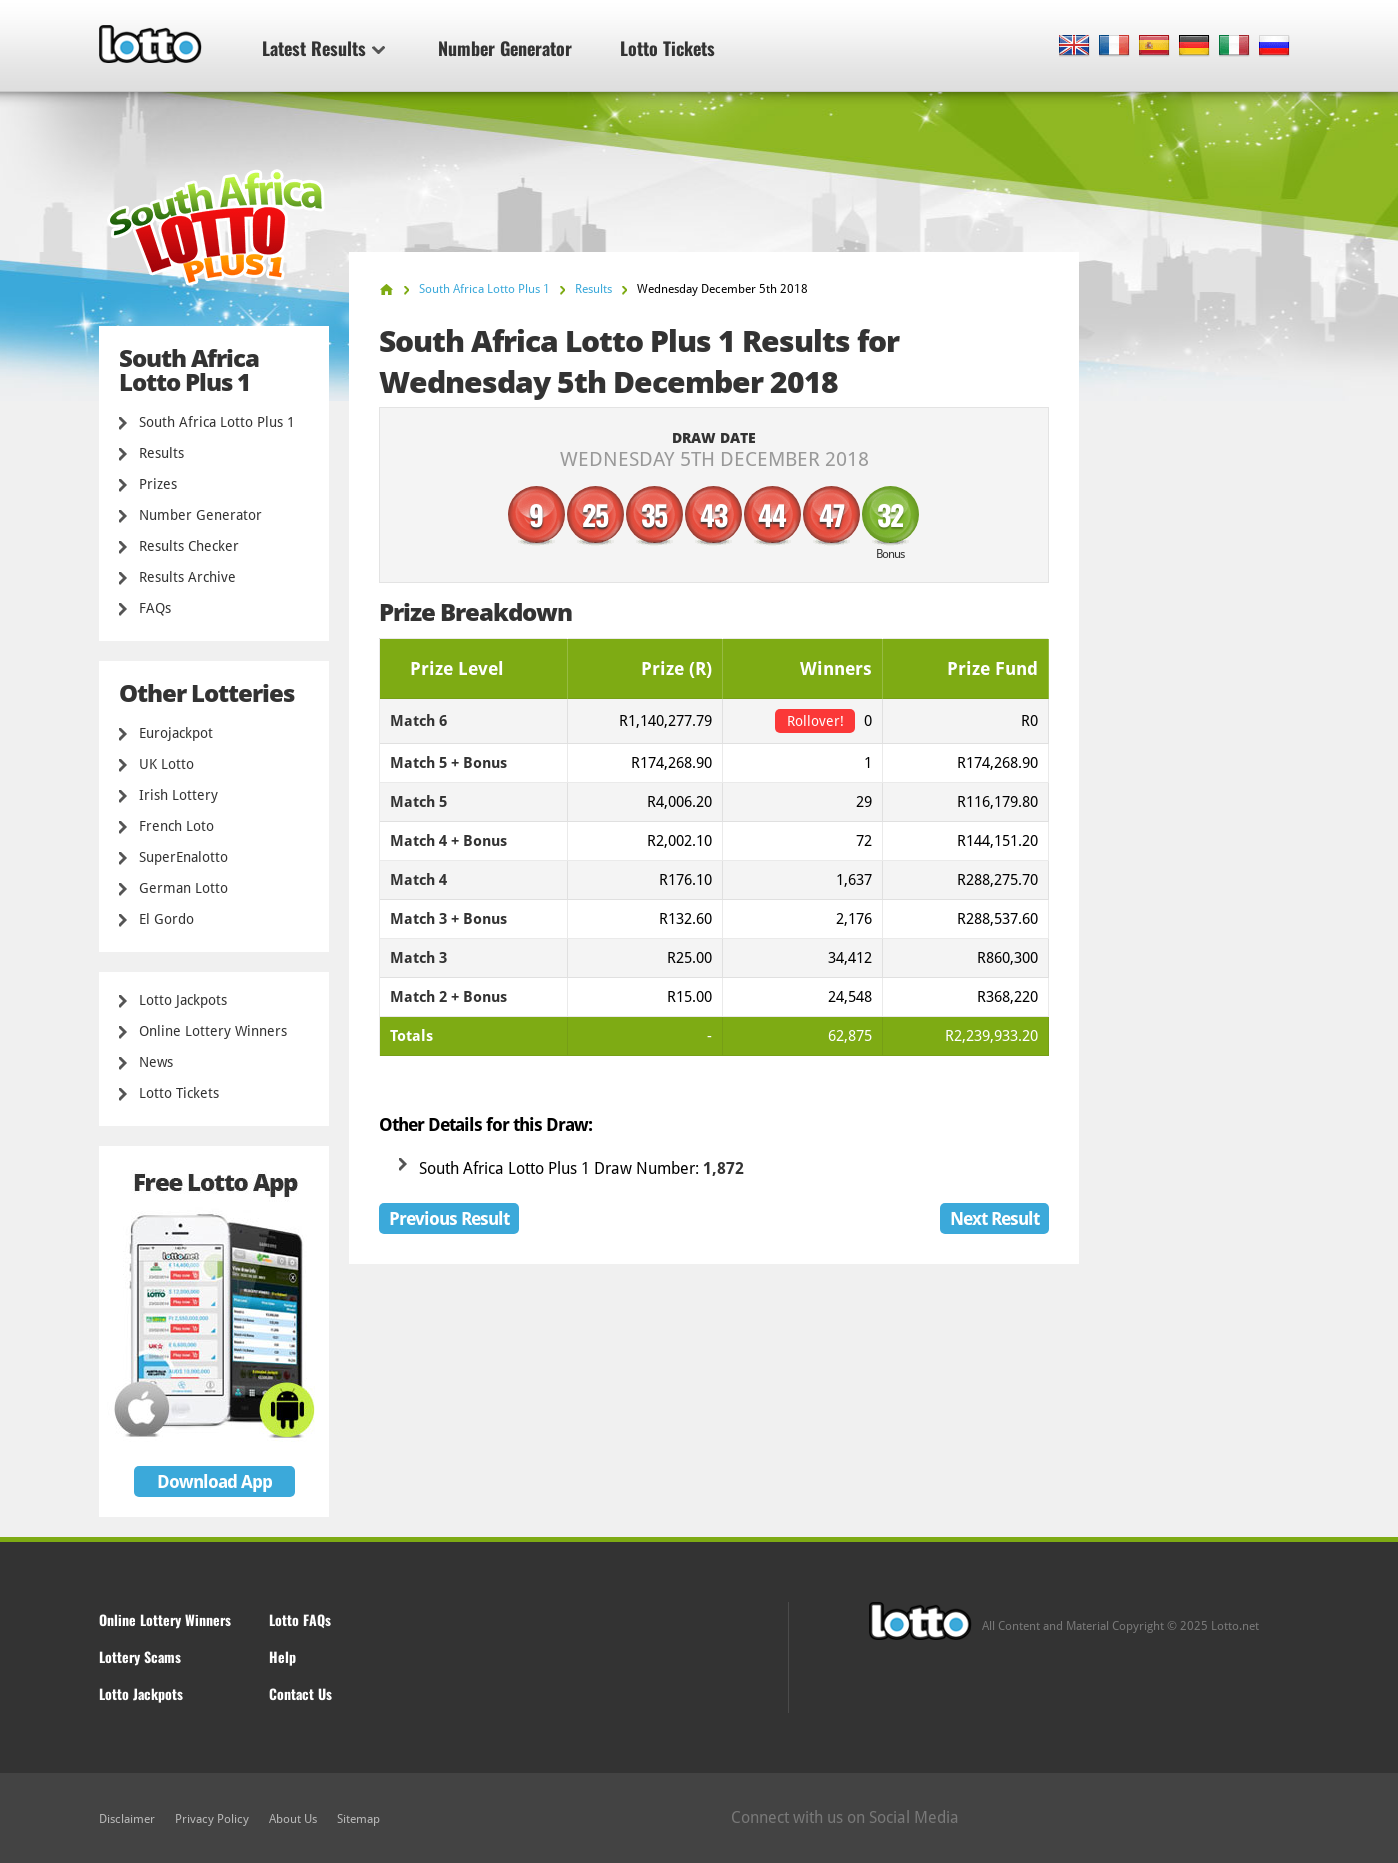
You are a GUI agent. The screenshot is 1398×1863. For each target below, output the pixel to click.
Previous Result (449, 1218)
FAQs (155, 608)
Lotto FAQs (300, 1619)
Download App (214, 1481)
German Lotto (183, 888)
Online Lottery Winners (213, 1031)
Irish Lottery (178, 795)
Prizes (158, 484)
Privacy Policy (212, 1819)
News (156, 1062)
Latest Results (323, 48)
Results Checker (189, 546)
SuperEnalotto (183, 857)
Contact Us (300, 1693)
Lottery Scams (140, 1656)
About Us (293, 1819)
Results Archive (187, 577)
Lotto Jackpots (183, 1000)
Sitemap (358, 1819)
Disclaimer (127, 1819)
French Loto (176, 826)
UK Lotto (166, 764)
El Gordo (166, 919)
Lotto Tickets (667, 48)
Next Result (994, 1218)
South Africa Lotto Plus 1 (217, 422)
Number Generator (505, 48)
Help (282, 1656)
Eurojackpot (176, 733)
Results (161, 453)
